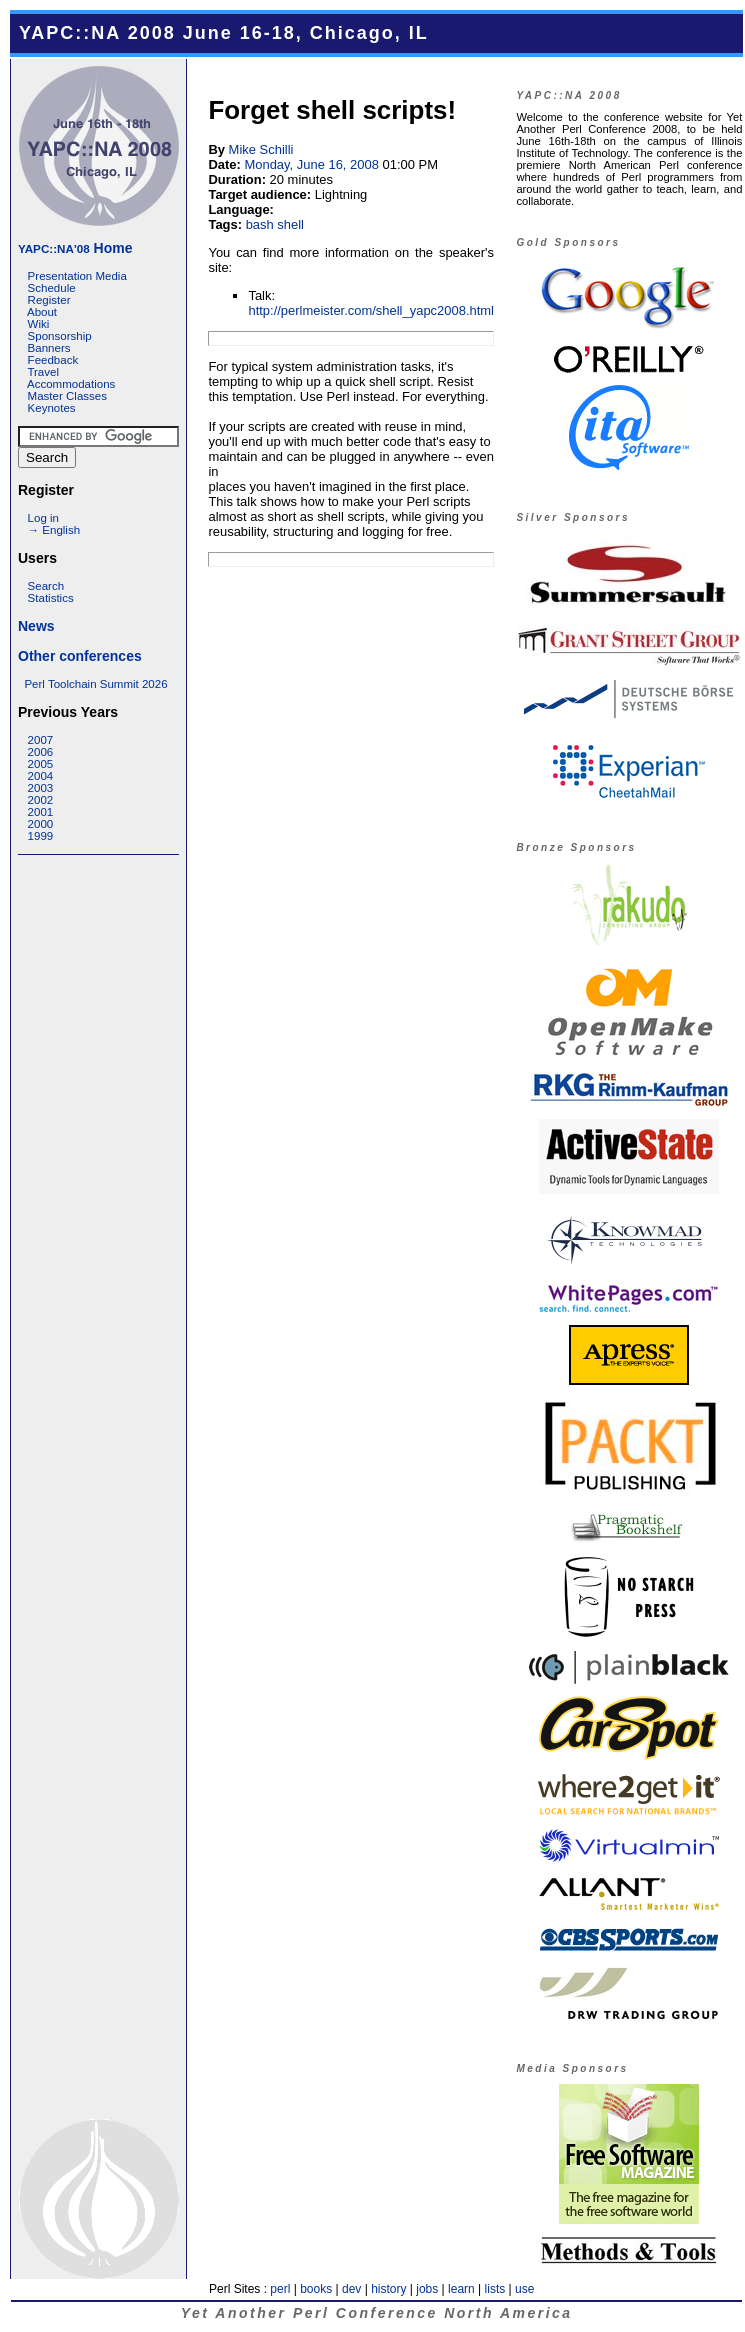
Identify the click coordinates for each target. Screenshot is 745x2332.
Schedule (52, 288)
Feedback (53, 360)
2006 (41, 752)
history (388, 2289)
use (524, 2289)
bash (260, 224)
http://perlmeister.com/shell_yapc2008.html (371, 310)
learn (461, 2289)
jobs (427, 2289)
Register (49, 300)
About (42, 312)
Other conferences (80, 656)
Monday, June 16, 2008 (311, 164)
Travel (43, 372)
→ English (54, 530)
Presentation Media (77, 276)
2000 (41, 824)
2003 (41, 788)
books (316, 2289)
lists (495, 2289)
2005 (41, 764)
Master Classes (67, 396)
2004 (41, 776)
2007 (41, 740)
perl (280, 2289)
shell (290, 224)
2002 (41, 800)
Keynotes (52, 408)
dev (351, 2289)
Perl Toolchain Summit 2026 (95, 684)
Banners (49, 348)
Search (46, 586)
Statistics (51, 598)
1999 (41, 836)
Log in (43, 518)
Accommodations (71, 384)
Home (75, 248)
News (36, 626)
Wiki (39, 324)
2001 (41, 812)
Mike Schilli (261, 149)
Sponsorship (60, 336)
